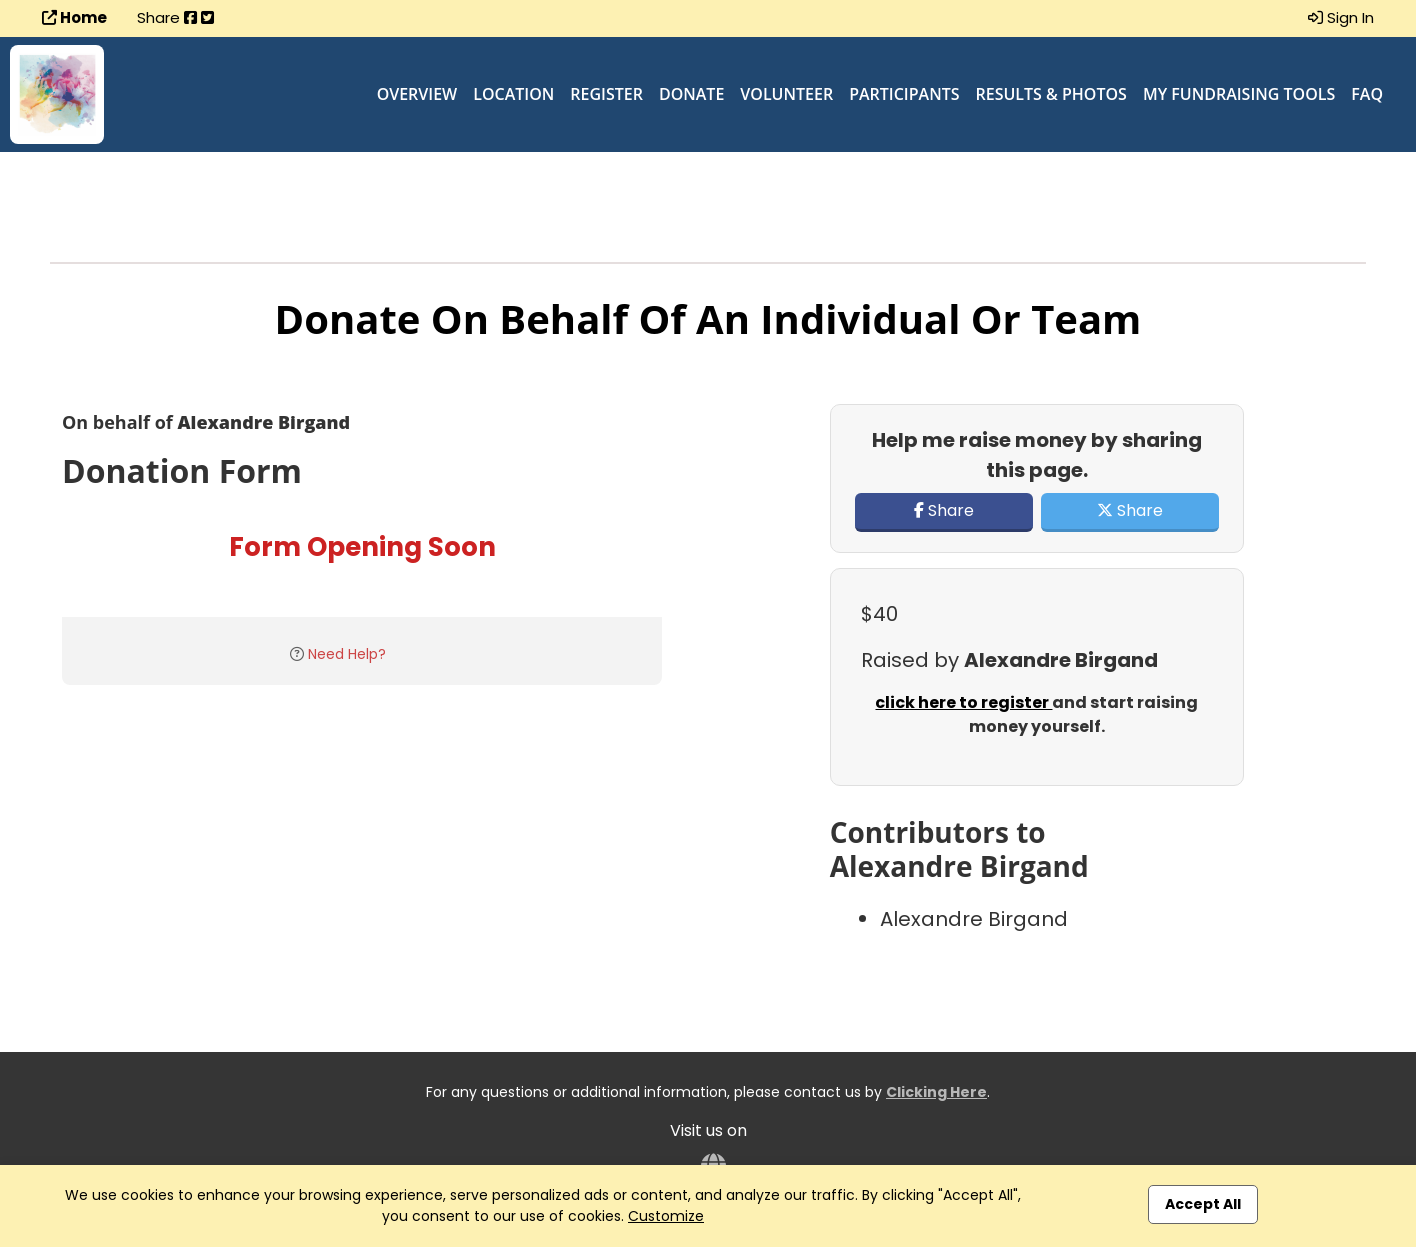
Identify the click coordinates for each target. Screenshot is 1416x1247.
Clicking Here (936, 1092)
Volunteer (786, 94)
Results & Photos (1051, 94)
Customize (666, 1216)
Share (944, 510)
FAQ (1367, 94)
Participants (904, 94)
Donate (691, 94)
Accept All (1203, 1204)
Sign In (1341, 17)
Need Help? (347, 654)
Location (513, 94)
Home (74, 17)
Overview (417, 94)
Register (606, 94)
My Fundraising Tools (1239, 94)
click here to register (963, 702)
